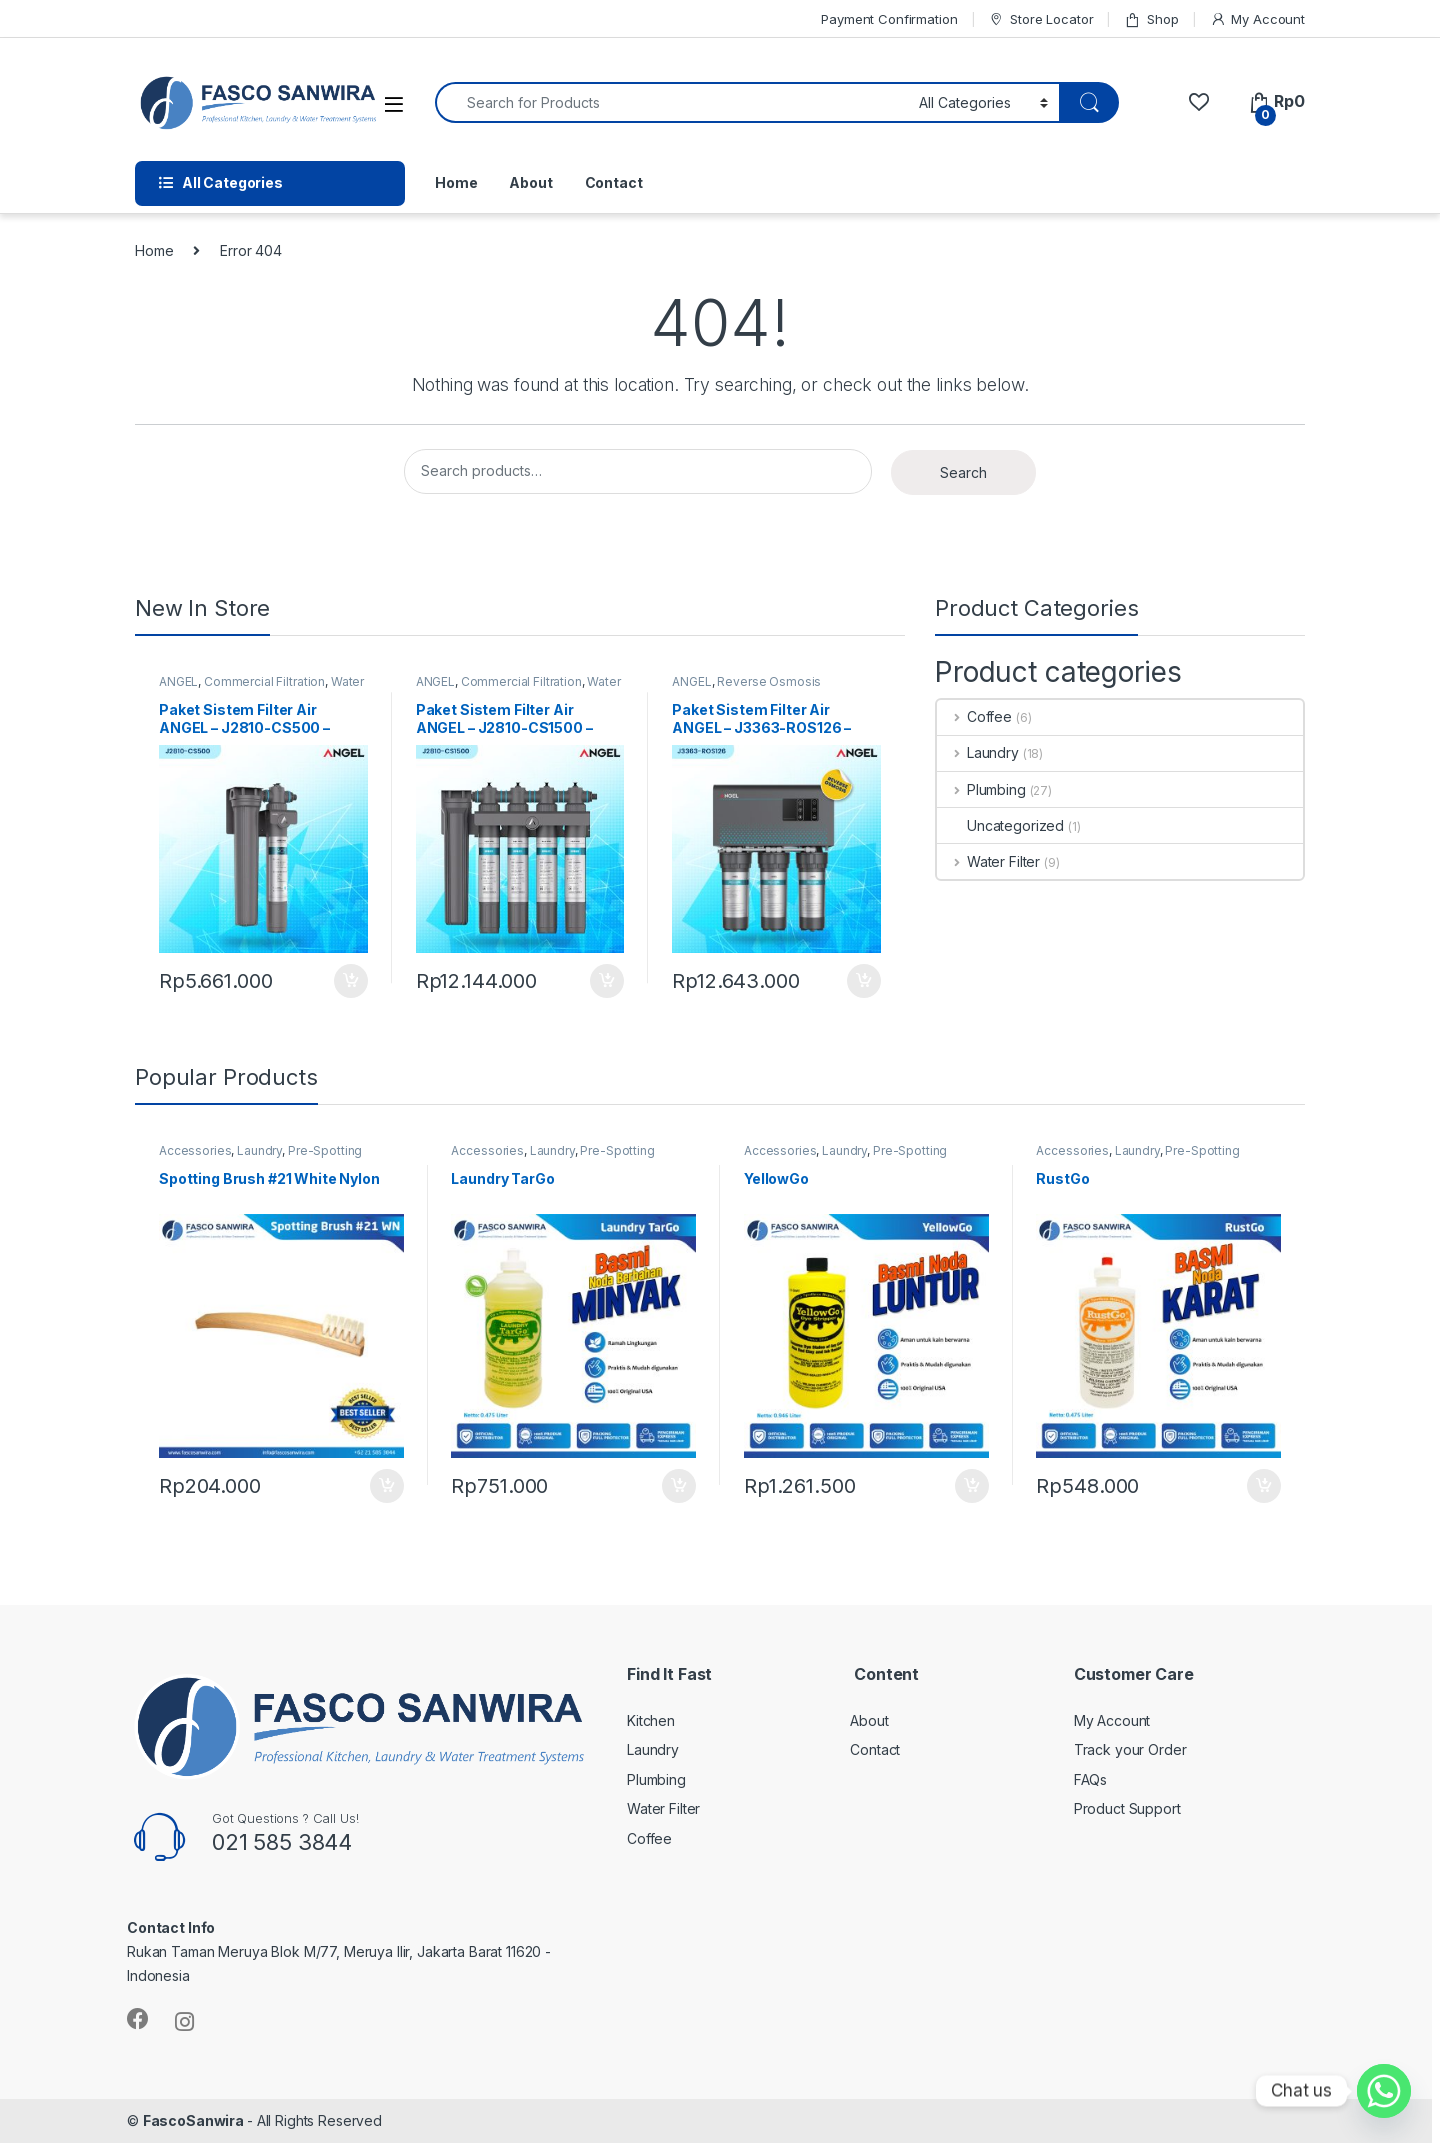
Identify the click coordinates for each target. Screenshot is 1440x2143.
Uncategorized (1000, 825)
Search (963, 472)
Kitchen (651, 1720)
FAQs (1090, 1779)
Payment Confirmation (889, 19)
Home (456, 182)
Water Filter (988, 861)
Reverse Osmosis (769, 681)
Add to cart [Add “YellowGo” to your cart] (972, 1486)
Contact (614, 182)
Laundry (978, 752)
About (530, 182)
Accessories (195, 1150)
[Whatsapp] (1384, 2091)
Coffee (974, 716)
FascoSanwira (195, 2120)
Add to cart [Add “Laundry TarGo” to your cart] (679, 1486)
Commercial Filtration (264, 681)
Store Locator (1040, 19)
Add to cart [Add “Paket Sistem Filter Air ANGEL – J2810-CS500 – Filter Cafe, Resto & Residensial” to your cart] (351, 981)
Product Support (1127, 1808)
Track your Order (1130, 1749)
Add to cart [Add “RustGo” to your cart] (1264, 1486)
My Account (1257, 19)
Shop (1151, 19)
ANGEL (178, 681)
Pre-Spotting (325, 1150)
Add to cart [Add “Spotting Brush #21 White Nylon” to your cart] (387, 1486)
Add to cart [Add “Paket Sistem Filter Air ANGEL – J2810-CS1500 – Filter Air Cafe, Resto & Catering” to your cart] (607, 981)
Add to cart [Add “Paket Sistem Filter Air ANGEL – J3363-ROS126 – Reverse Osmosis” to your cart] (864, 981)
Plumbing (981, 789)
